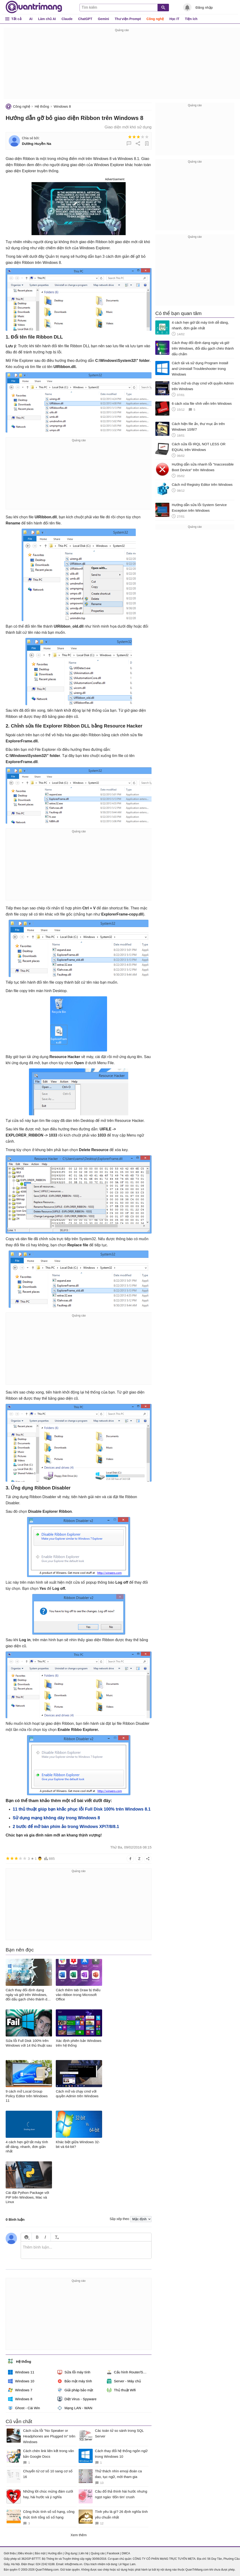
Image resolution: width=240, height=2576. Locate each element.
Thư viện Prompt (128, 19)
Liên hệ (83, 2553)
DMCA (126, 2553)
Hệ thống (42, 106)
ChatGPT (85, 19)
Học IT (174, 19)
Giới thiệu (10, 2553)
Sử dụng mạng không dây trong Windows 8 (56, 1817)
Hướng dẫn (55, 2553)
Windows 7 (20, 2390)
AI (30, 19)
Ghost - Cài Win (24, 2408)
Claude (66, 19)
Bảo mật (40, 2553)
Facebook (113, 2553)
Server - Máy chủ (124, 2381)
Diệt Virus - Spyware (76, 2399)
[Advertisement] (122, 66)
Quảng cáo (98, 2553)
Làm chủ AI (47, 19)
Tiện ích (191, 19)
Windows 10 (21, 2381)
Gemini (103, 19)
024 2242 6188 (45, 2564)
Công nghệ (155, 19)
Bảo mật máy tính (74, 2381)
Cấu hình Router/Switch (129, 2372)
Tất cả (16, 19)
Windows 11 (21, 2372)
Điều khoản (25, 2553)
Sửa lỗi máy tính (73, 2372)
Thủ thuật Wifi (121, 2390)
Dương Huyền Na (36, 144)
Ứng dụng (70, 2553)
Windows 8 (62, 106)
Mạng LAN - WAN (74, 2408)
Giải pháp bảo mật (75, 2390)
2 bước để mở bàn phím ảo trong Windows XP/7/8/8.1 (66, 1826)
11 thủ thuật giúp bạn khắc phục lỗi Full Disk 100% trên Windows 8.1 (82, 1809)
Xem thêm (79, 2535)
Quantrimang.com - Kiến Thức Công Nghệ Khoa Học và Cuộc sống (34, 7)
